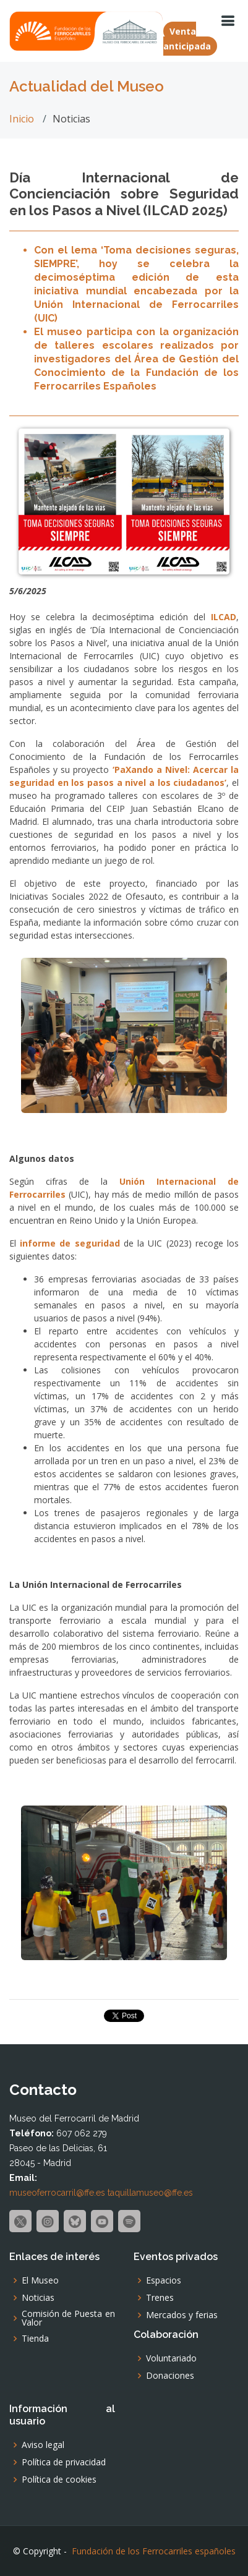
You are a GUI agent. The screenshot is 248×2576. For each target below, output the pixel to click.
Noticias (38, 2297)
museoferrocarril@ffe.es (57, 2193)
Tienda (35, 2338)
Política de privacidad (64, 2462)
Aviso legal (43, 2445)
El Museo (40, 2280)
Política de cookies (59, 2479)
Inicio (21, 119)
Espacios (163, 2280)
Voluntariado (171, 2358)
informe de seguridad (72, 1243)
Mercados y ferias (182, 2315)
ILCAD (223, 617)
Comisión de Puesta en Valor (68, 2318)
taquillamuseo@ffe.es (150, 2193)
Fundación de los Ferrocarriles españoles (154, 2551)
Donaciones (170, 2375)
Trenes (160, 2297)
